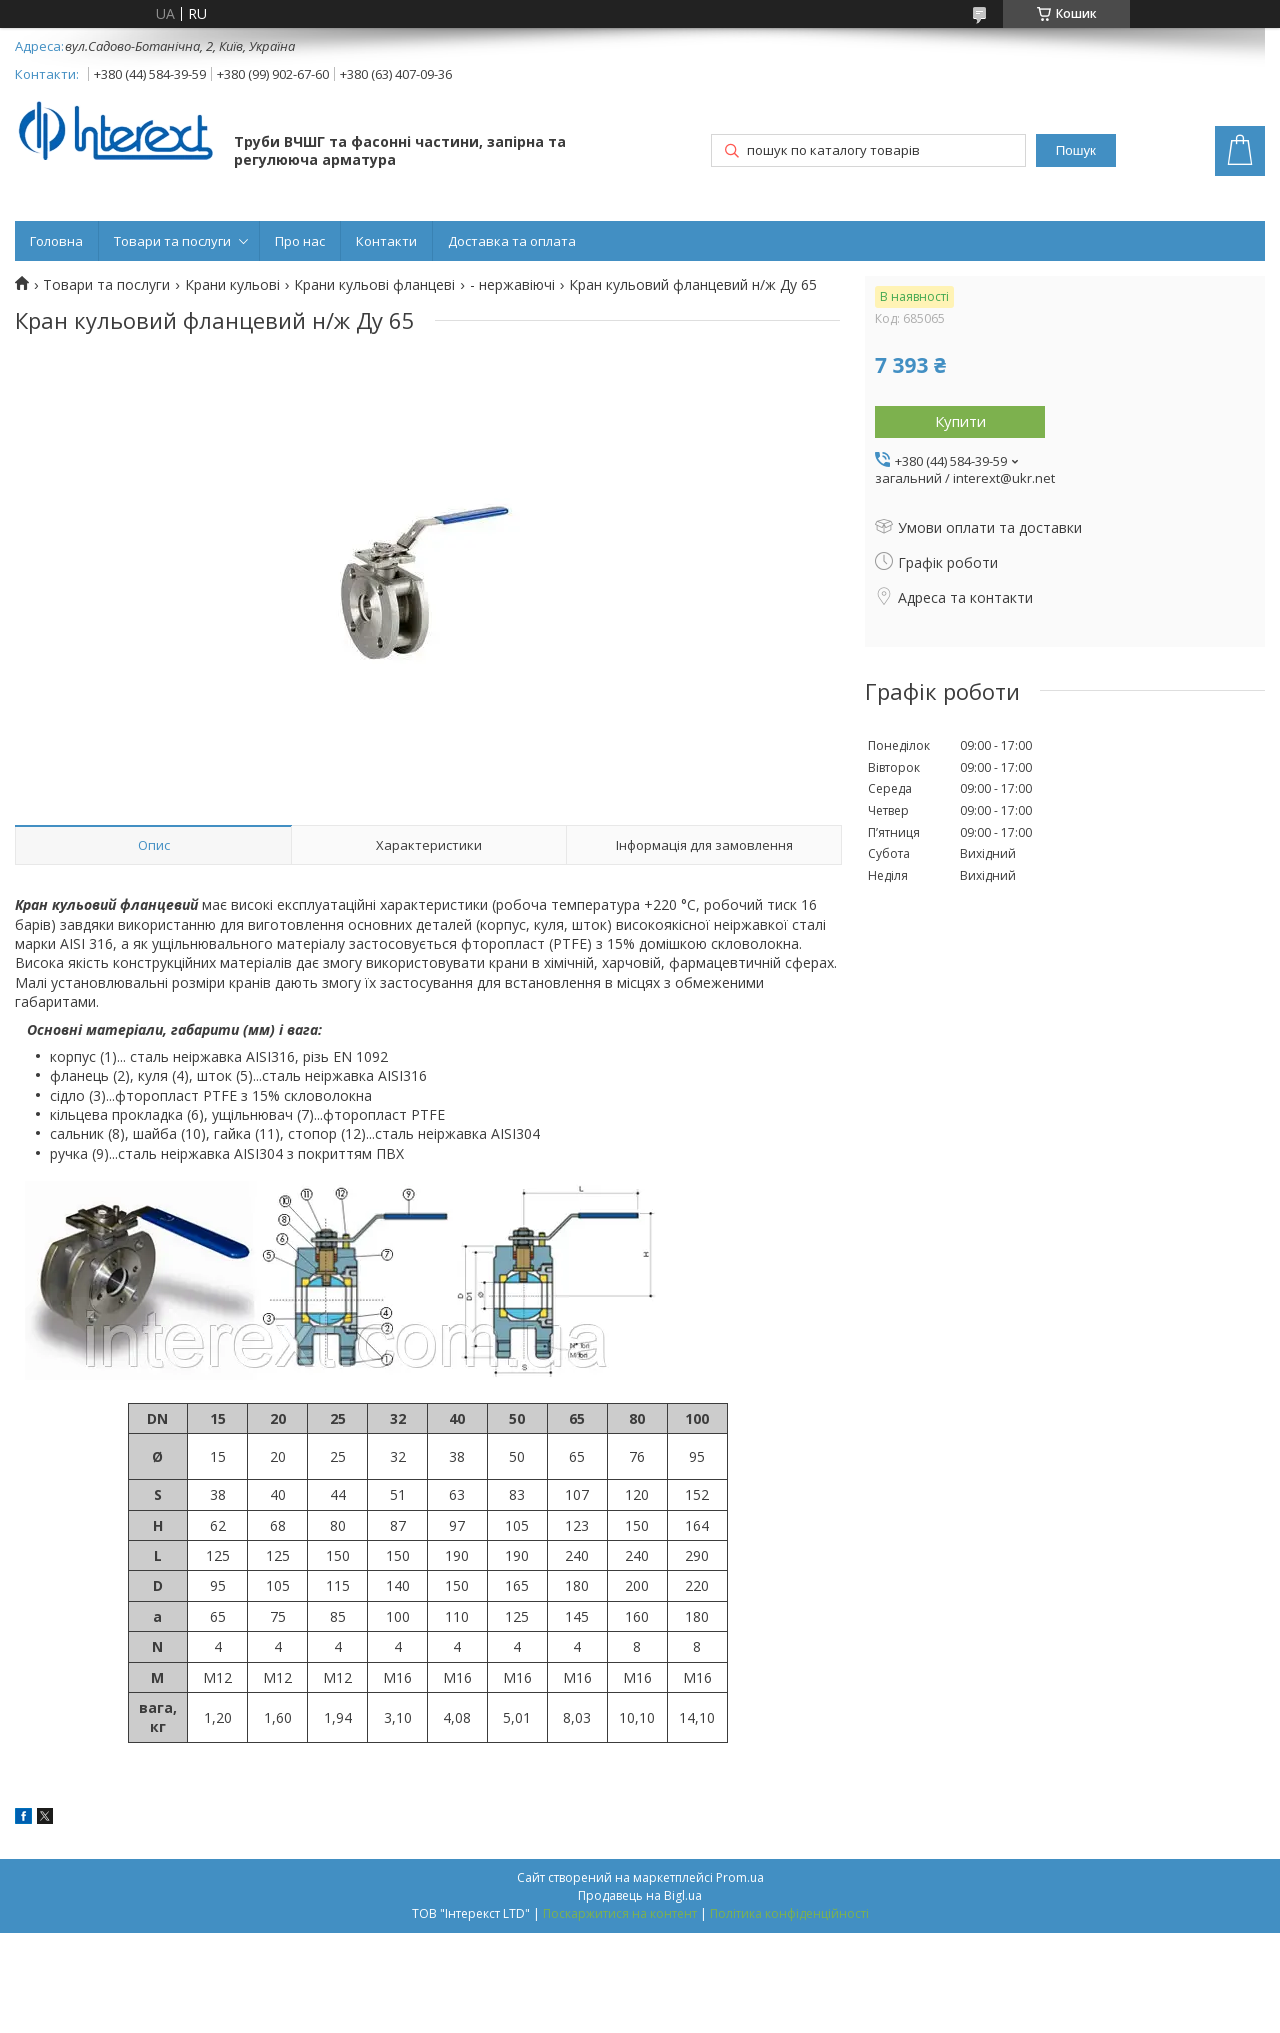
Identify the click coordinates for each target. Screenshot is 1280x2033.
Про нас (300, 241)
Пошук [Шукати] (1076, 150)
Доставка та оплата (512, 241)
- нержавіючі (512, 285)
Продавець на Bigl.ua (640, 1895)
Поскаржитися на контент (620, 1913)
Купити (960, 421)
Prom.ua (740, 1877)
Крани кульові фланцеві (374, 285)
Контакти (386, 241)
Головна (56, 241)
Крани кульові (232, 285)
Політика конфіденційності (789, 1913)
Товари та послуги (172, 241)
